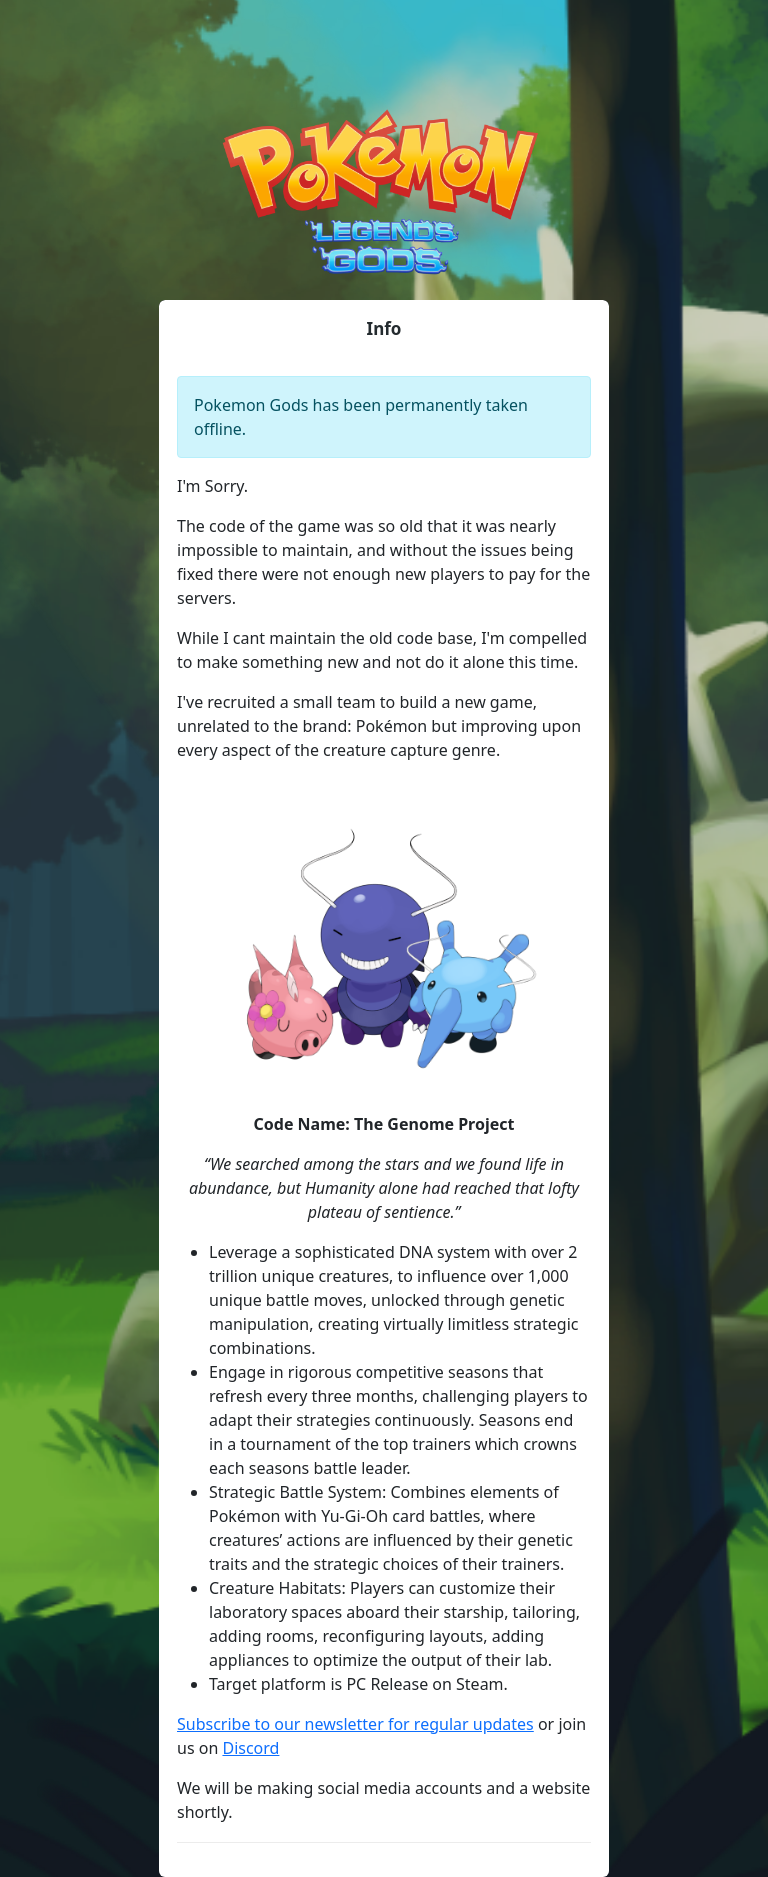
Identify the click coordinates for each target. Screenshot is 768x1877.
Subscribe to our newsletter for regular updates (355, 1724)
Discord (250, 1748)
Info (384, 328)
